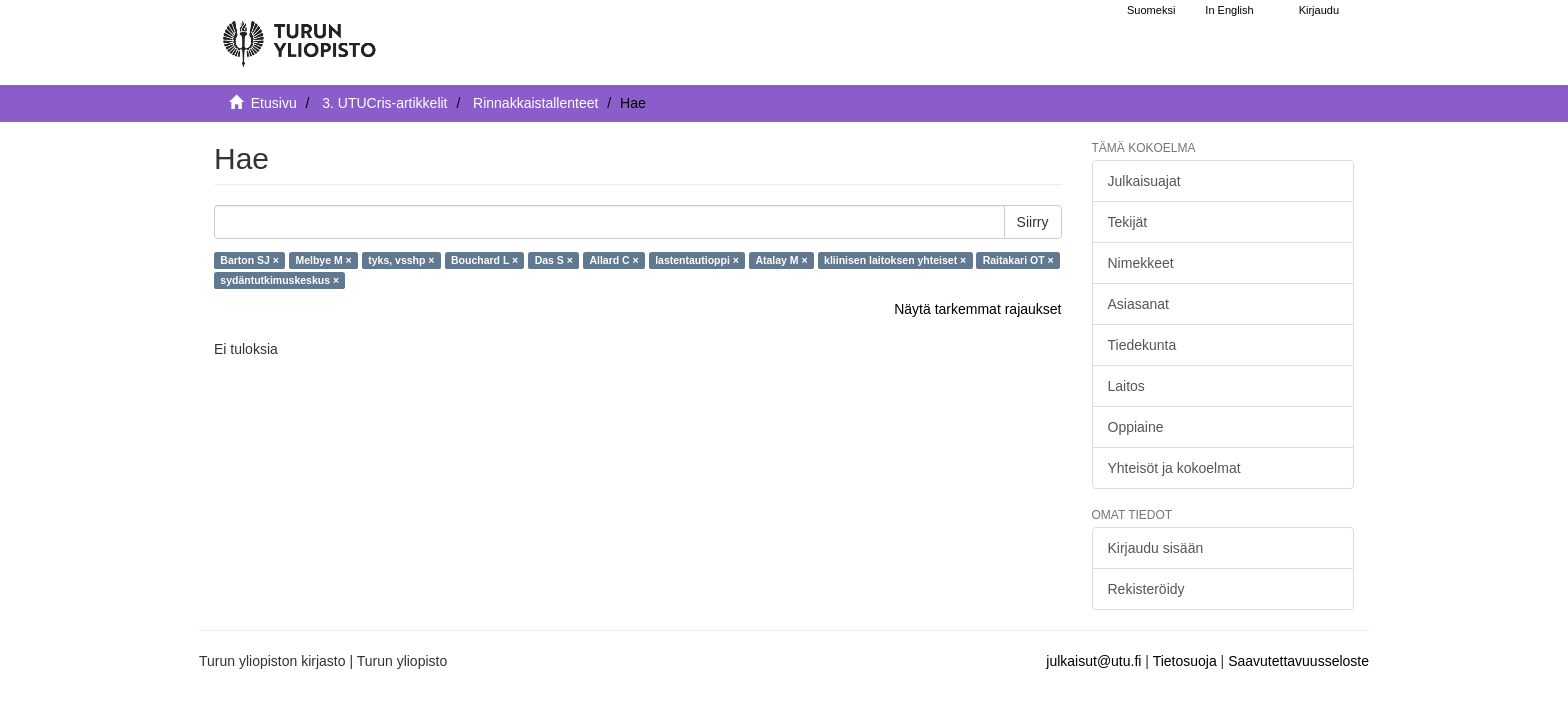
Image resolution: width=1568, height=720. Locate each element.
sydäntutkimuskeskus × (279, 280)
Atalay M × (781, 260)
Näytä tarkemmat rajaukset (977, 309)
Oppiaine (1136, 427)
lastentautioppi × (697, 260)
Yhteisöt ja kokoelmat (1174, 468)
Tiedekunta (1142, 345)
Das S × (554, 260)
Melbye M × (323, 260)
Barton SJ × (249, 260)
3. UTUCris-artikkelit (384, 103)
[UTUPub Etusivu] (299, 35)
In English (1229, 10)
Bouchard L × (484, 260)
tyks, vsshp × (401, 260)
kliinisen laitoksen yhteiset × (895, 260)
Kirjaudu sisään (1156, 548)
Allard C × (613, 260)
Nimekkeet (1141, 263)
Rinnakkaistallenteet (535, 103)
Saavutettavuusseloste (1298, 661)
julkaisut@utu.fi (1093, 661)
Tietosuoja (1185, 661)
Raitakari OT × (1018, 260)
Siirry (1033, 222)
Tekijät (1128, 222)
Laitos (1126, 386)
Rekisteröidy (1146, 589)
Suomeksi (1151, 10)
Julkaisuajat (1144, 181)
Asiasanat (1138, 304)
